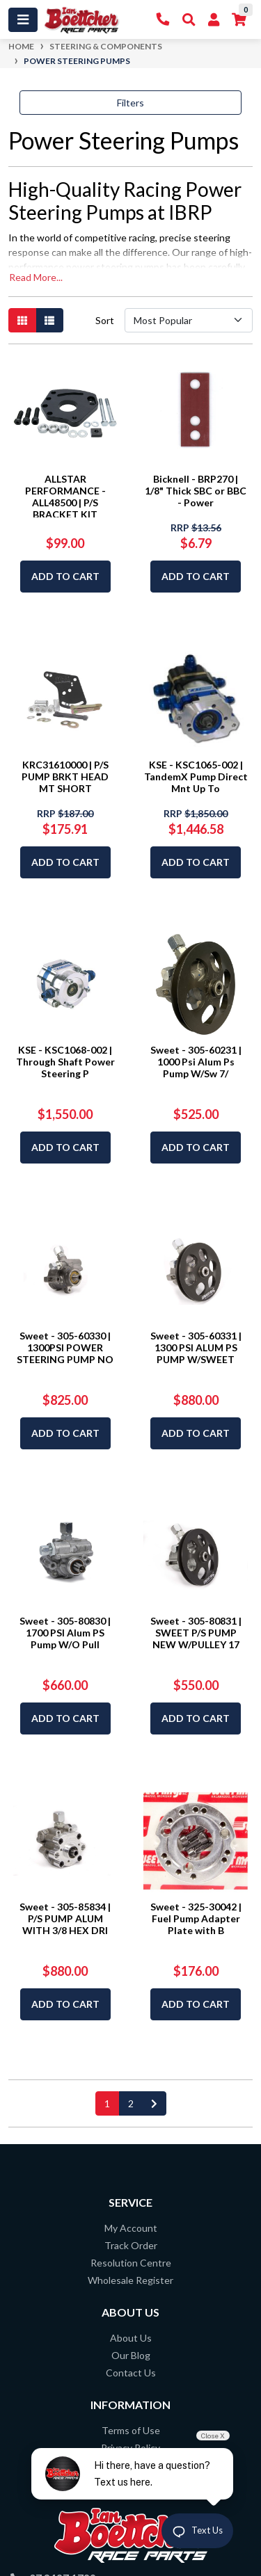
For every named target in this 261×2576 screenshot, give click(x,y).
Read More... (36, 277)
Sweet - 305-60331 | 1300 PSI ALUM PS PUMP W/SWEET (196, 1347)
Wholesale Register (130, 2280)
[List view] (49, 320)
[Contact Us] (163, 19)
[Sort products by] (189, 320)
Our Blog (130, 2355)
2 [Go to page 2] (131, 2103)
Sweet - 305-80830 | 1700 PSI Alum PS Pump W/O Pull (65, 1632)
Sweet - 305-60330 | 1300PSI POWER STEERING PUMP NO (65, 1347)
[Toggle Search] (189, 19)
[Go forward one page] (154, 2103)
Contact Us (131, 2372)
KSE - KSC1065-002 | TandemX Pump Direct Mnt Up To (196, 776)
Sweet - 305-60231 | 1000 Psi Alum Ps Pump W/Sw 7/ (196, 1061)
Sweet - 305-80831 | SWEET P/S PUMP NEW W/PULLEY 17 (196, 1632)
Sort (104, 320)
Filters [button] (130, 102)
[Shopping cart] (239, 19)
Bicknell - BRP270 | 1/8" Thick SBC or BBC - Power (195, 490)
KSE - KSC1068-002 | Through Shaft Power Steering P (65, 1061)
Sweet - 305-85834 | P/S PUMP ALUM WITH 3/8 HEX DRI (65, 1918)
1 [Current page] (107, 2103)
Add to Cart (65, 576)
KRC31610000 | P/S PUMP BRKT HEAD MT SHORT (65, 776)
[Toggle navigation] (23, 20)
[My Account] (214, 19)
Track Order (130, 2245)
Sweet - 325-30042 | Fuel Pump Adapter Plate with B (196, 1918)
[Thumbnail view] (22, 320)
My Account (130, 2228)
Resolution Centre (130, 2263)
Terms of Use (131, 2430)
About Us (131, 2338)
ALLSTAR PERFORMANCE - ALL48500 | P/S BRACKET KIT (65, 496)
